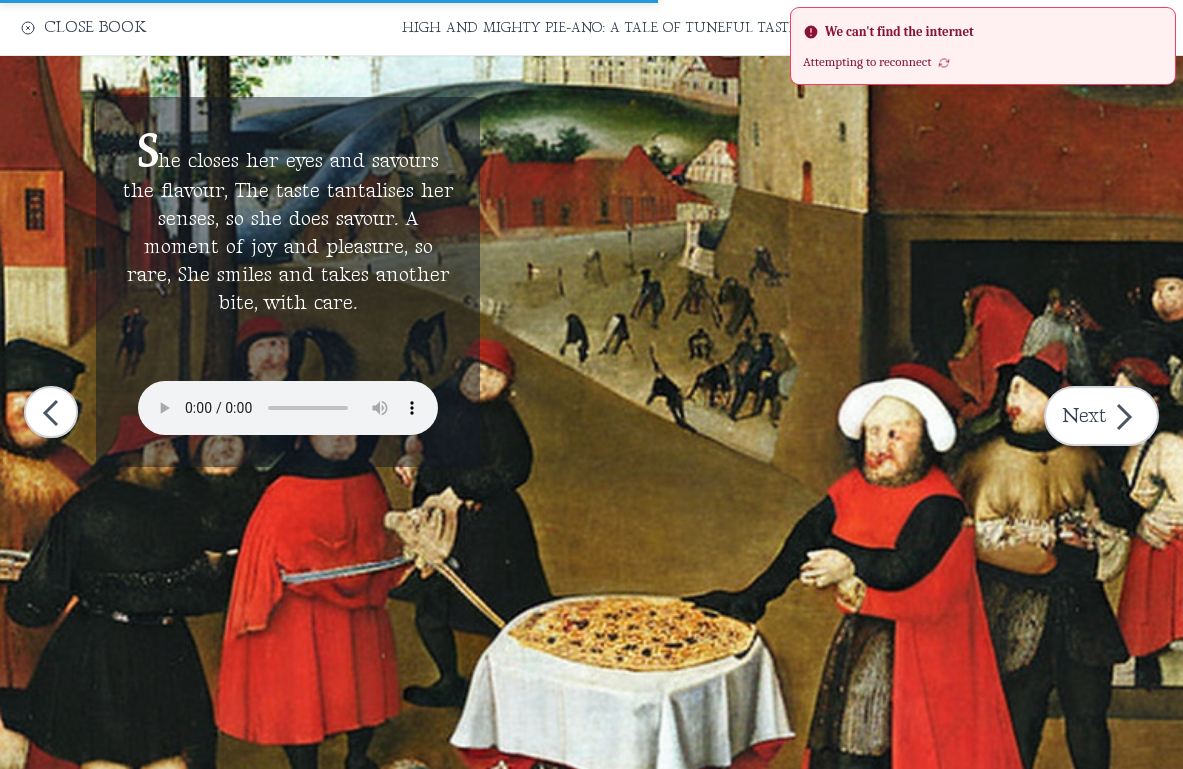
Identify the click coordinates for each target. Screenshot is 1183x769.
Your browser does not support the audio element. (288, 408)
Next (1103, 417)
